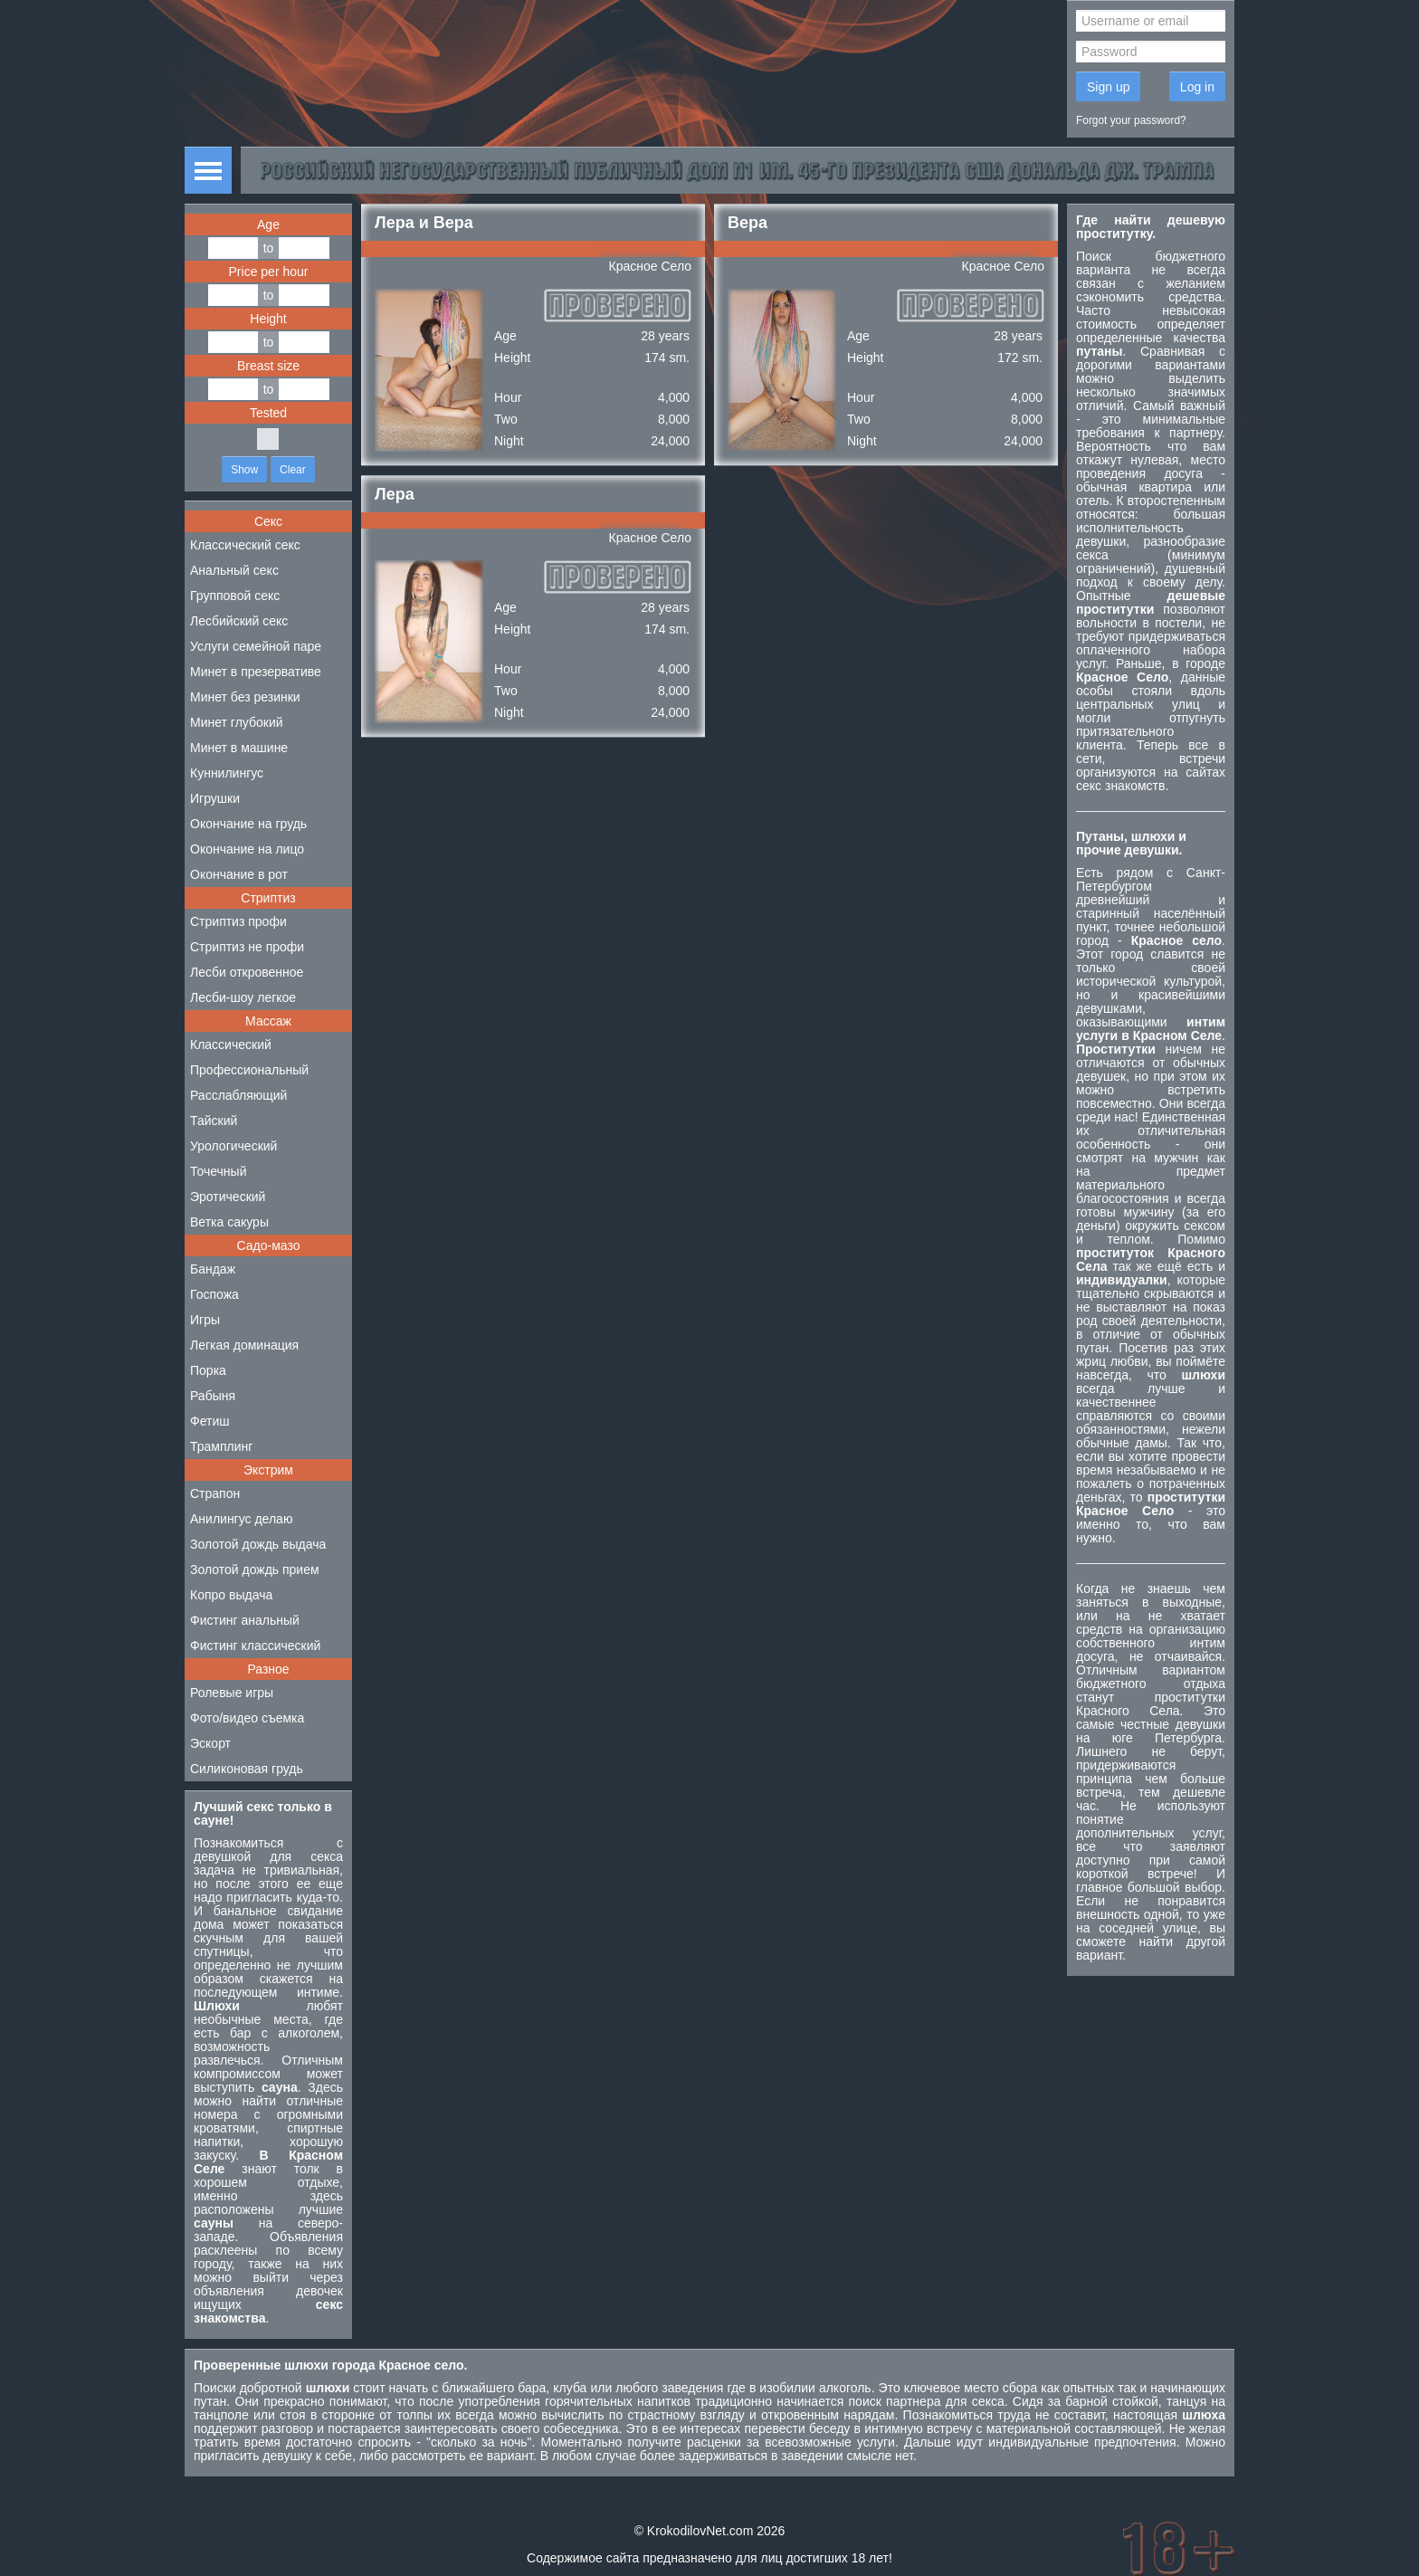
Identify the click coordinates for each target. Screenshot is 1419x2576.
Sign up (1108, 87)
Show (244, 469)
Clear (293, 469)
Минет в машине (239, 747)
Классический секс (245, 545)
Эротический (227, 1196)
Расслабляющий (238, 1095)
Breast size (268, 365)
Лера (394, 494)
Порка (208, 1370)
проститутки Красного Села (1150, 1704)
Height (268, 318)
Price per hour (269, 271)
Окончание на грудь (248, 823)
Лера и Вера (424, 223)
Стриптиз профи (238, 921)
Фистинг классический (255, 1645)
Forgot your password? (1131, 120)
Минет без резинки (245, 697)
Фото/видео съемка (247, 1718)
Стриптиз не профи (247, 947)
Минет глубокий (236, 722)
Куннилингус (226, 773)
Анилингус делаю (241, 1519)
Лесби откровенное (246, 972)
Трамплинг (221, 1446)
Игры (205, 1319)
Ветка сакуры (229, 1222)
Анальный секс (234, 570)
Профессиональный (249, 1070)
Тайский (213, 1120)
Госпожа (214, 1294)
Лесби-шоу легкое (243, 997)
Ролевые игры (231, 1692)
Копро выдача (231, 1595)
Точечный (218, 1171)
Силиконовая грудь (246, 1768)
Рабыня (212, 1395)
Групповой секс (235, 595)
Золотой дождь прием (254, 1569)
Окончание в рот (239, 874)
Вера (747, 223)
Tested (268, 412)
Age (268, 224)
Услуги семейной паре (255, 646)
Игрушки (215, 798)
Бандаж (212, 1269)
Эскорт (210, 1743)
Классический (230, 1044)
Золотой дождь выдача (258, 1544)
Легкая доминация (244, 1345)
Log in (1197, 87)
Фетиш (209, 1421)
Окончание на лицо (247, 849)
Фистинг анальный (245, 1620)
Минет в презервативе (255, 671)
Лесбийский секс (239, 621)
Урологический (233, 1146)
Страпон (215, 1493)
